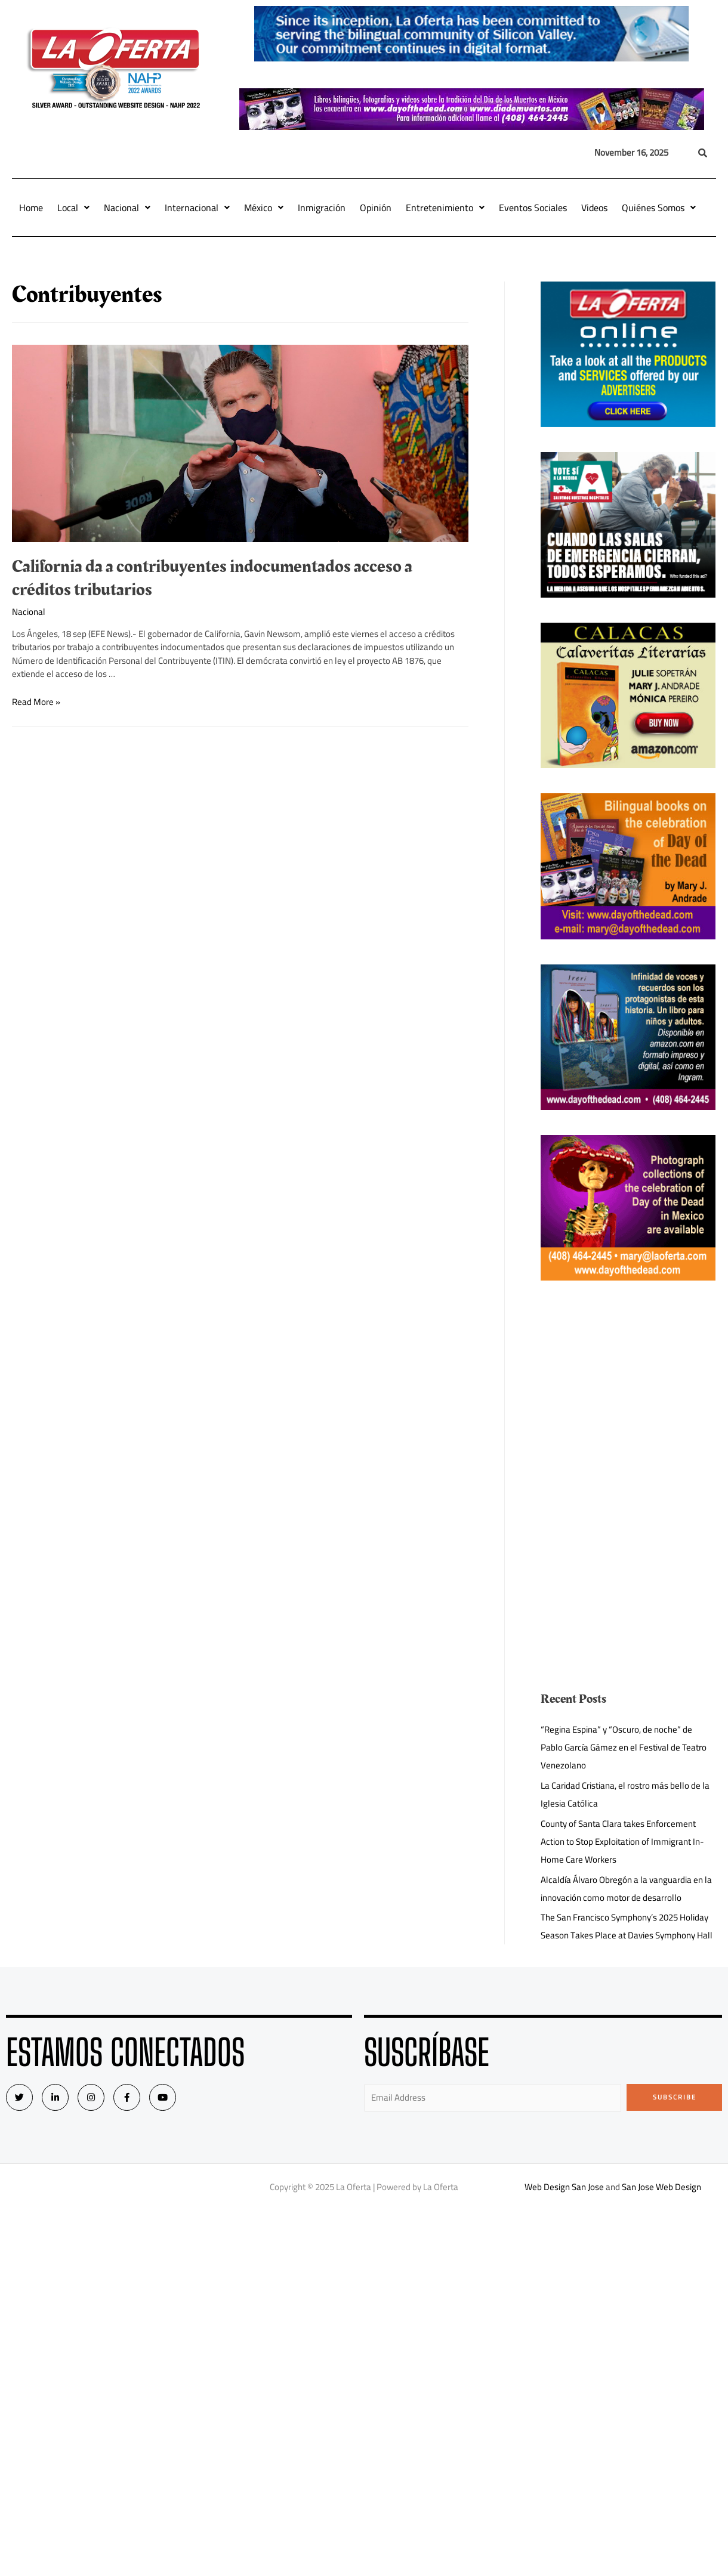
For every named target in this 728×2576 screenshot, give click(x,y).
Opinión (375, 208)
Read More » (36, 701)
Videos (594, 208)
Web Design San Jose (564, 2186)
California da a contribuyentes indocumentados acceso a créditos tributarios (212, 578)
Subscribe (674, 2097)
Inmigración (322, 208)
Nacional (127, 208)
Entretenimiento (445, 208)
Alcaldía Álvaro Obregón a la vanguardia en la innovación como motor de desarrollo (626, 1888)
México (263, 208)
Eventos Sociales (533, 208)
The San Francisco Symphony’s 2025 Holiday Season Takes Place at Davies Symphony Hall (626, 1926)
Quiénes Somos (659, 208)
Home (31, 208)
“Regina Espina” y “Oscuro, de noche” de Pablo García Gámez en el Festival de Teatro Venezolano (624, 1747)
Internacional (197, 208)
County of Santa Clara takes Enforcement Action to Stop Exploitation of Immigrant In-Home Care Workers (622, 1841)
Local (73, 208)
